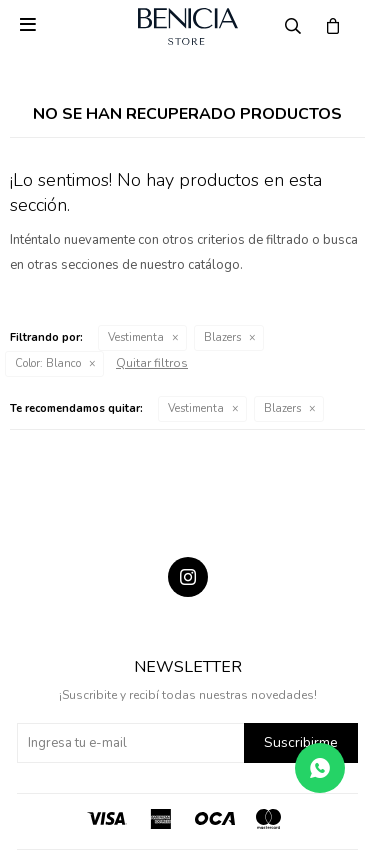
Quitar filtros (152, 363)
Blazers (222, 337)
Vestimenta (136, 337)
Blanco (48, 363)
